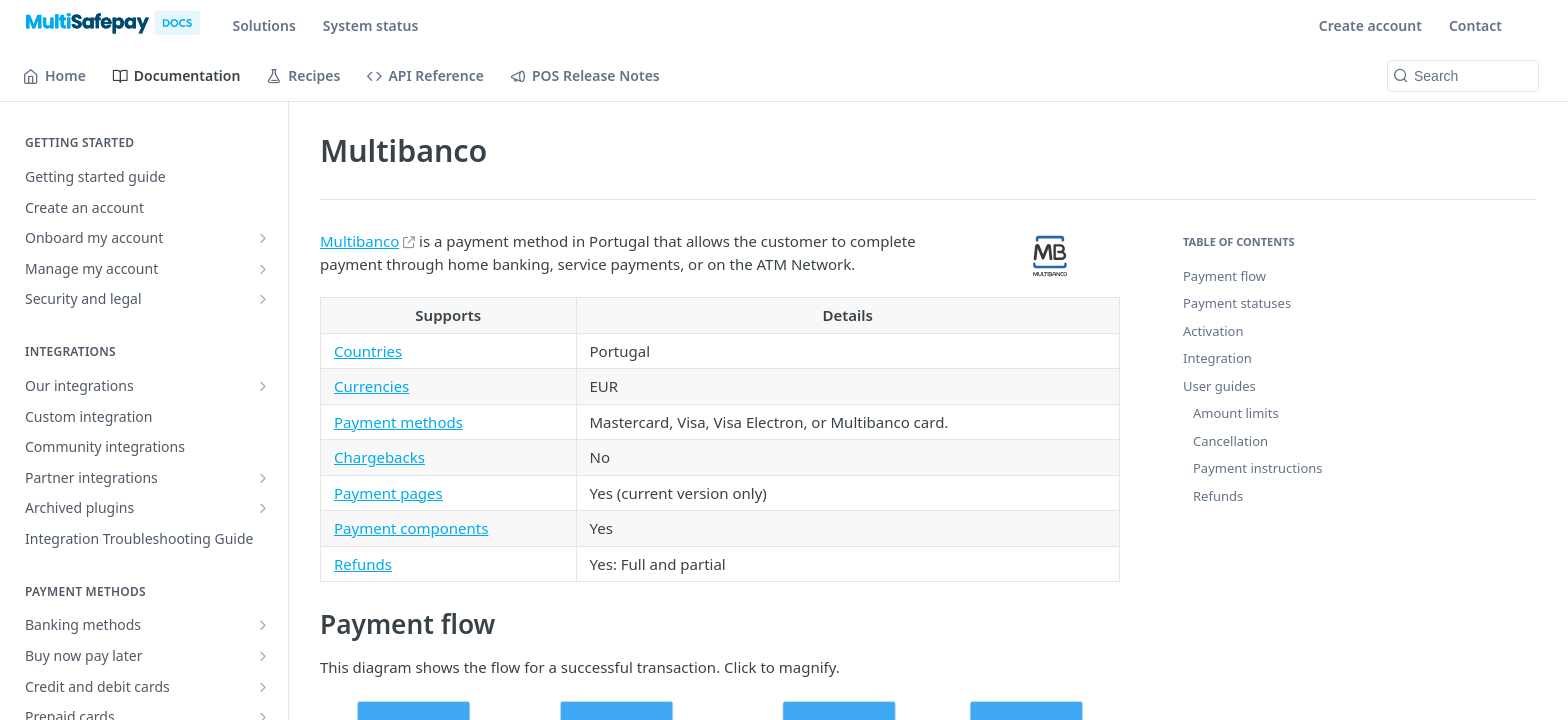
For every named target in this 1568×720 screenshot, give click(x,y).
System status (371, 25)
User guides (1219, 386)
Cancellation (1230, 441)
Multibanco (359, 241)
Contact (1475, 25)
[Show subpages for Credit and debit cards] (263, 687)
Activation (1213, 331)
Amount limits (1236, 413)
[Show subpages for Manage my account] (263, 269)
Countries (368, 351)
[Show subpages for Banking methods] (263, 625)
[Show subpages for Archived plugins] (263, 508)
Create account (1370, 25)
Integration (1217, 358)
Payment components (411, 528)
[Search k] (1463, 76)
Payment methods (398, 422)
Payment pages (388, 493)
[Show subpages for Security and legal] (263, 299)
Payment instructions (1258, 468)
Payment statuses (1237, 303)
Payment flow (1224, 276)
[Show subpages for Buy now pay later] (263, 656)
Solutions (263, 25)
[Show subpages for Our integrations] (263, 386)
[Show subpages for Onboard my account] (263, 238)
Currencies (371, 386)
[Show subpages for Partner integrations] (263, 478)
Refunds (363, 564)
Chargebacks (379, 457)
